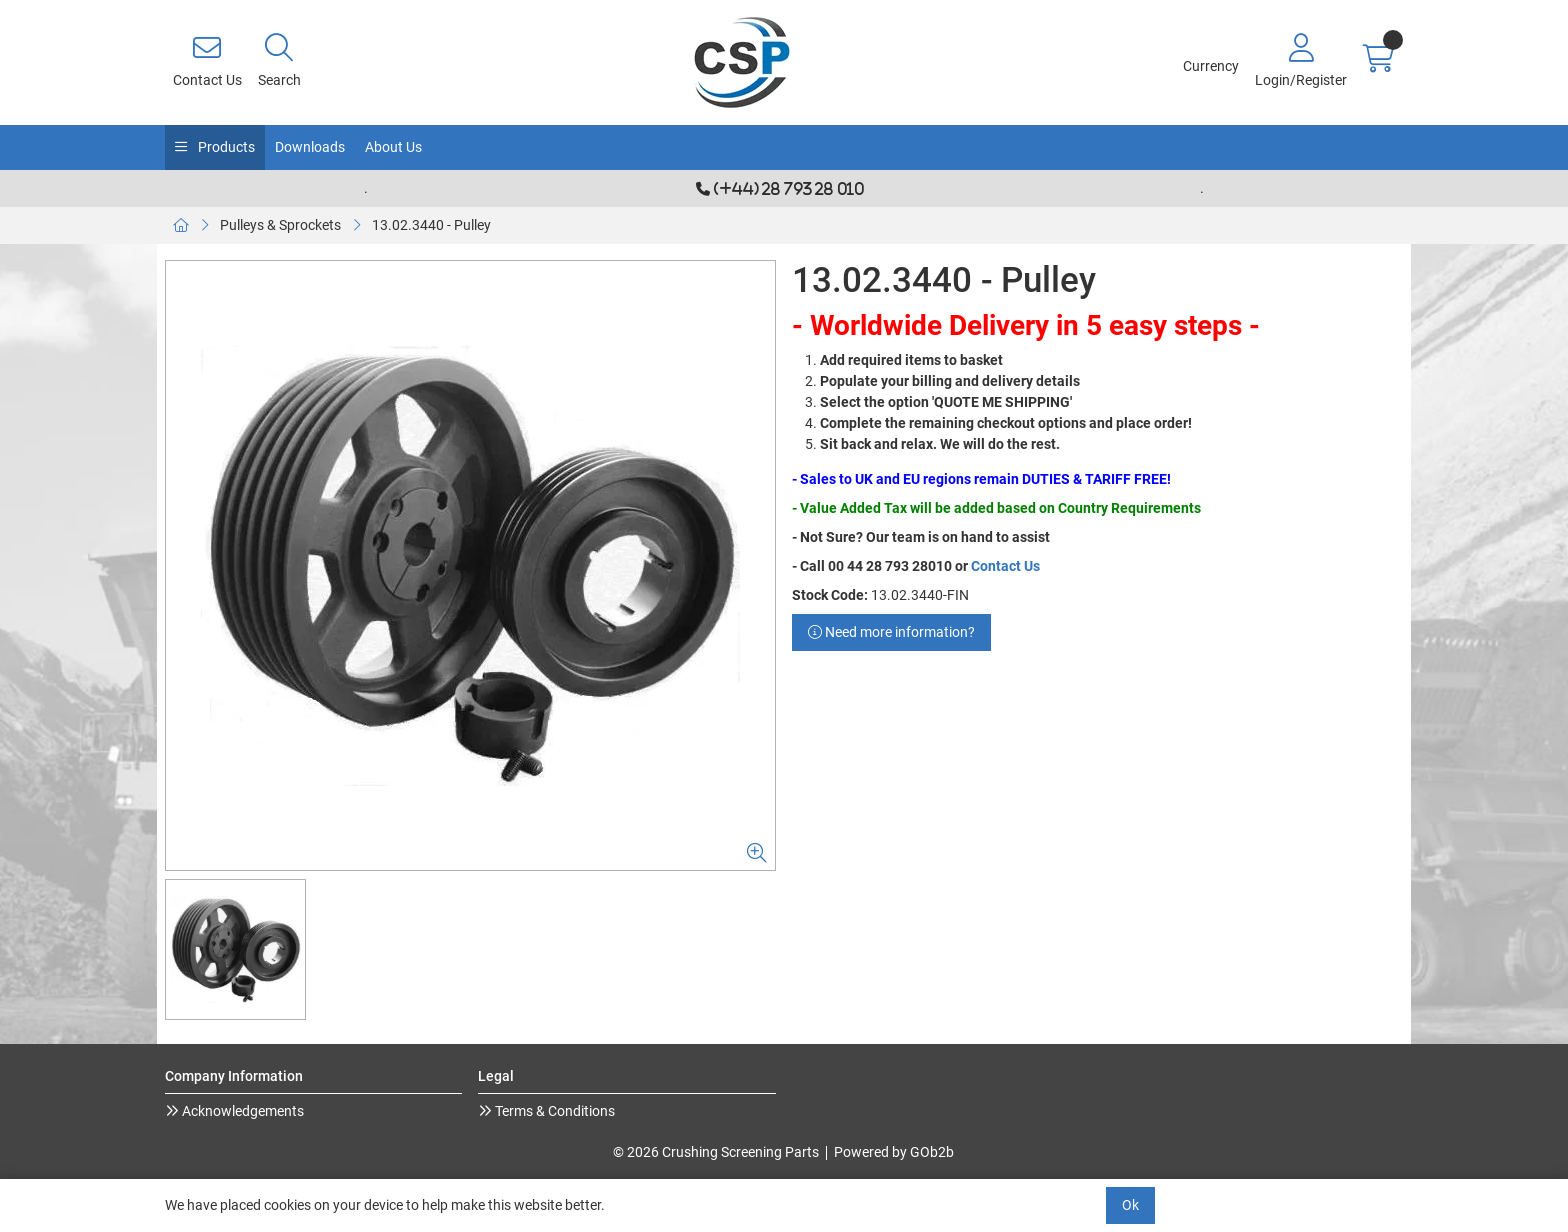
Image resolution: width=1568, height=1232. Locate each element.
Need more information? (891, 632)
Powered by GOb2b (894, 1152)
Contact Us (1005, 566)
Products (225, 147)
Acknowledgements (241, 1111)
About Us (393, 147)
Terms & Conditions (553, 1111)
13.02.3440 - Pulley (431, 225)
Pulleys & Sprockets (280, 225)
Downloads (310, 147)
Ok (1130, 1205)
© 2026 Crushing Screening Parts (716, 1152)
